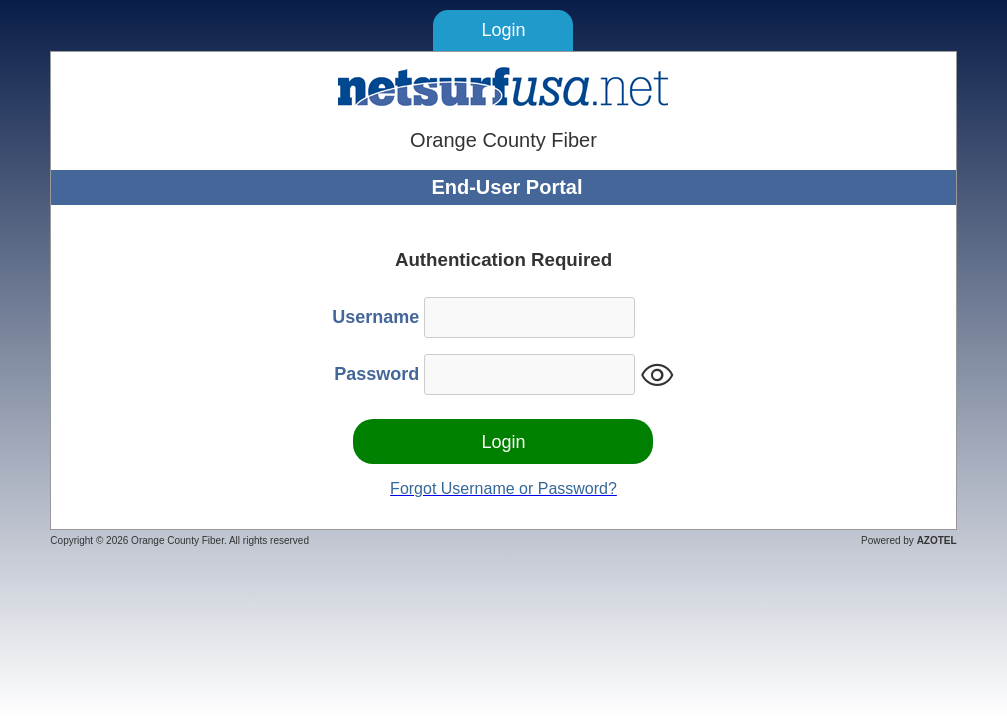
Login (503, 30)
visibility (657, 375)
